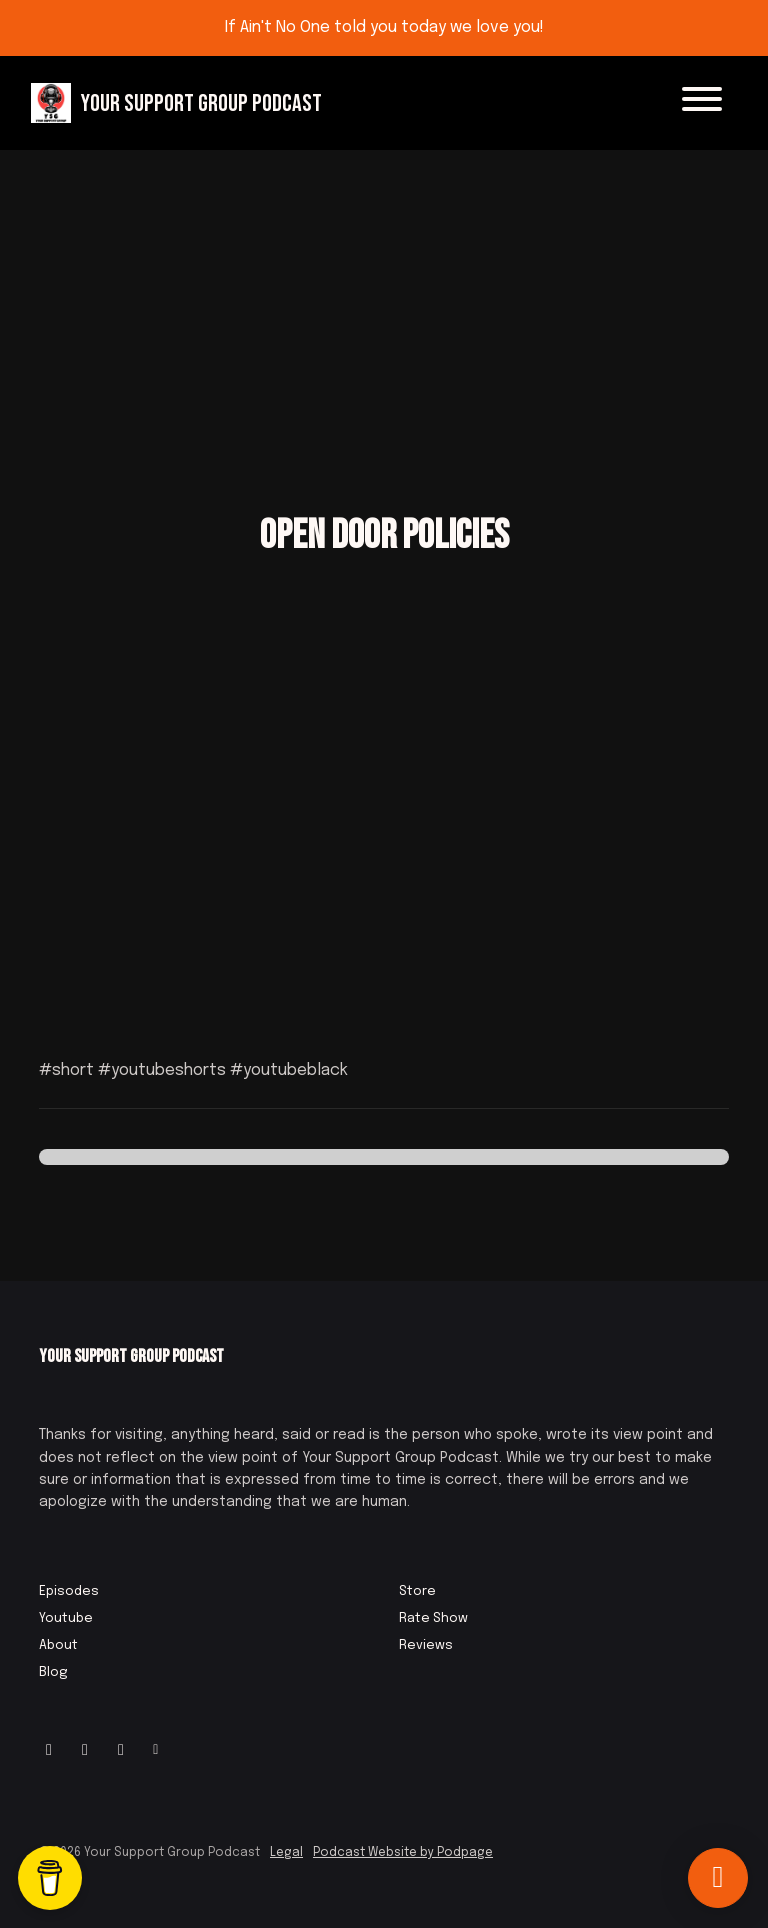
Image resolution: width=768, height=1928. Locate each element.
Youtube (66, 1618)
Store (417, 1591)
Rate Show (433, 1618)
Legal (286, 1853)
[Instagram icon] (49, 1751)
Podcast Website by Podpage (403, 1853)
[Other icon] (158, 1751)
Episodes (69, 1591)
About (58, 1645)
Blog (53, 1672)
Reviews (426, 1645)
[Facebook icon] (85, 1751)
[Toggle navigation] (702, 103)
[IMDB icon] (121, 1751)
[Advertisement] (384, 300)
